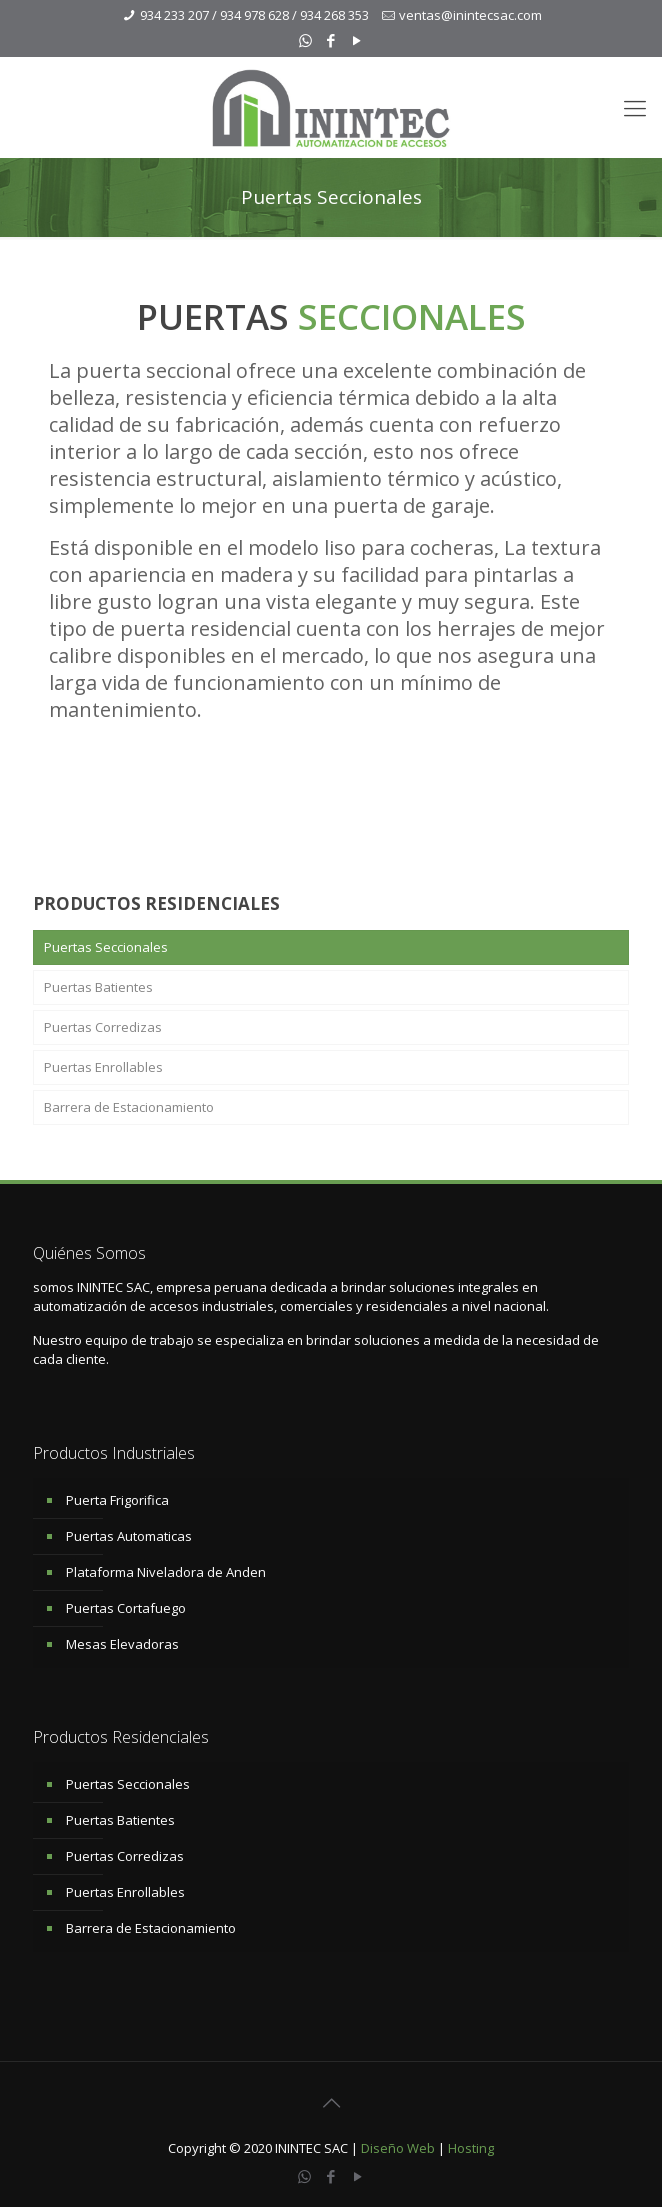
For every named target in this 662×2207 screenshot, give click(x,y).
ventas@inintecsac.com (470, 15)
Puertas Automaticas (129, 1536)
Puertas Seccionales (106, 947)
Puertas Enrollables (103, 1067)
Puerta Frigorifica (117, 1500)
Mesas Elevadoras (122, 1644)
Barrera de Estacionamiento (129, 1107)
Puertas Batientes (98, 987)
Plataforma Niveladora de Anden (166, 1572)
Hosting (471, 2148)
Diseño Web (398, 2148)
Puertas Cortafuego (126, 1608)
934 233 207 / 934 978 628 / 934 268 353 (254, 15)
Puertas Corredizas (103, 1027)
